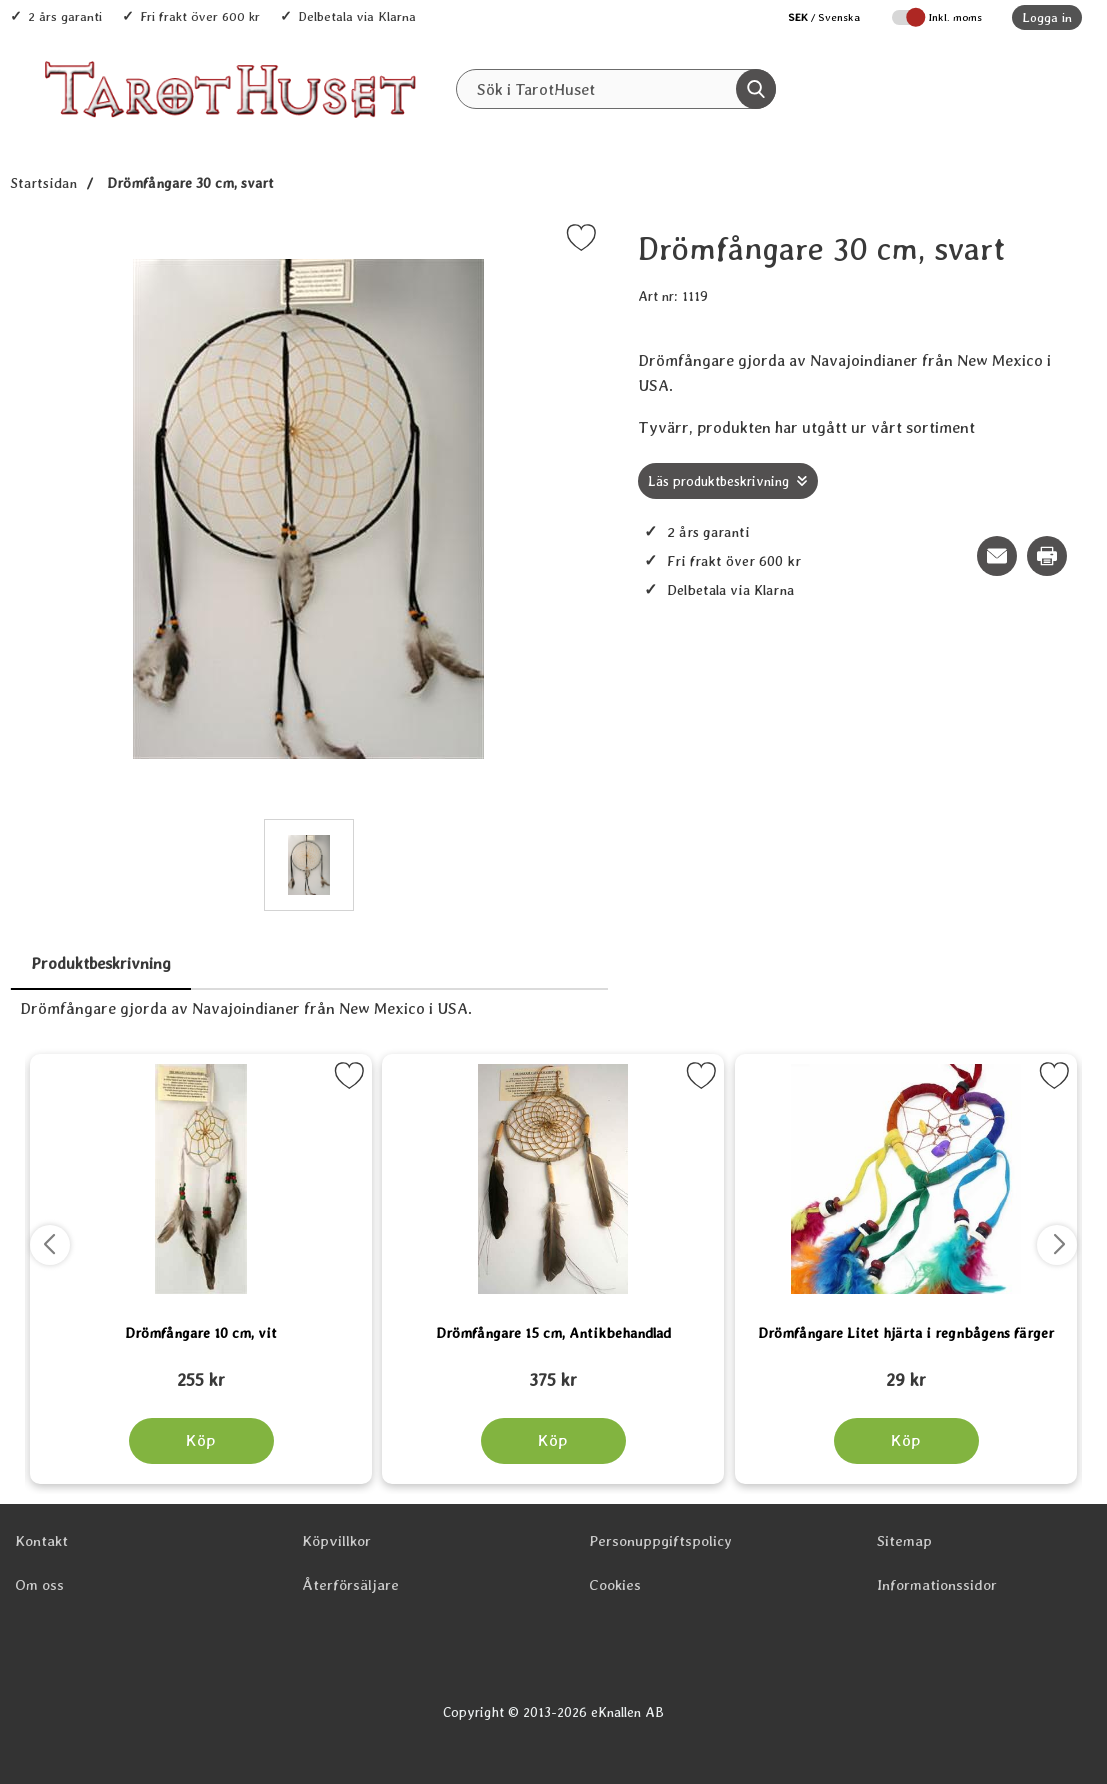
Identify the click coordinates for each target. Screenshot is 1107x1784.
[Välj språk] (814, 17)
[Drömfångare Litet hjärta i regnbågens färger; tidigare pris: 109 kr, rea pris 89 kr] (906, 1371)
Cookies (615, 1585)
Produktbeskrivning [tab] (101, 963)
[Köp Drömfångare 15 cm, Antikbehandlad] (553, 1441)
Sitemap (904, 1541)
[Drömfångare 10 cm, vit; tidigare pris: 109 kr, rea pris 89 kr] (201, 1371)
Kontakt (41, 1541)
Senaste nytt (572, 131)
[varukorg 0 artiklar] (1034, 89)
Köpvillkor (336, 1541)
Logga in (1047, 17)
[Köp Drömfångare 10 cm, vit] (201, 1441)
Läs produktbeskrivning (718, 481)
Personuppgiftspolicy (660, 1541)
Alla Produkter (447, 131)
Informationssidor (937, 1585)
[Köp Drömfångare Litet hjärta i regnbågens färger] (905, 1441)
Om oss (39, 1585)
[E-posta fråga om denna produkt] (997, 556)
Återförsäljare (350, 1585)
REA (668, 131)
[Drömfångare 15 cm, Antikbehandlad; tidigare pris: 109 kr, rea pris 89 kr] (553, 1371)
